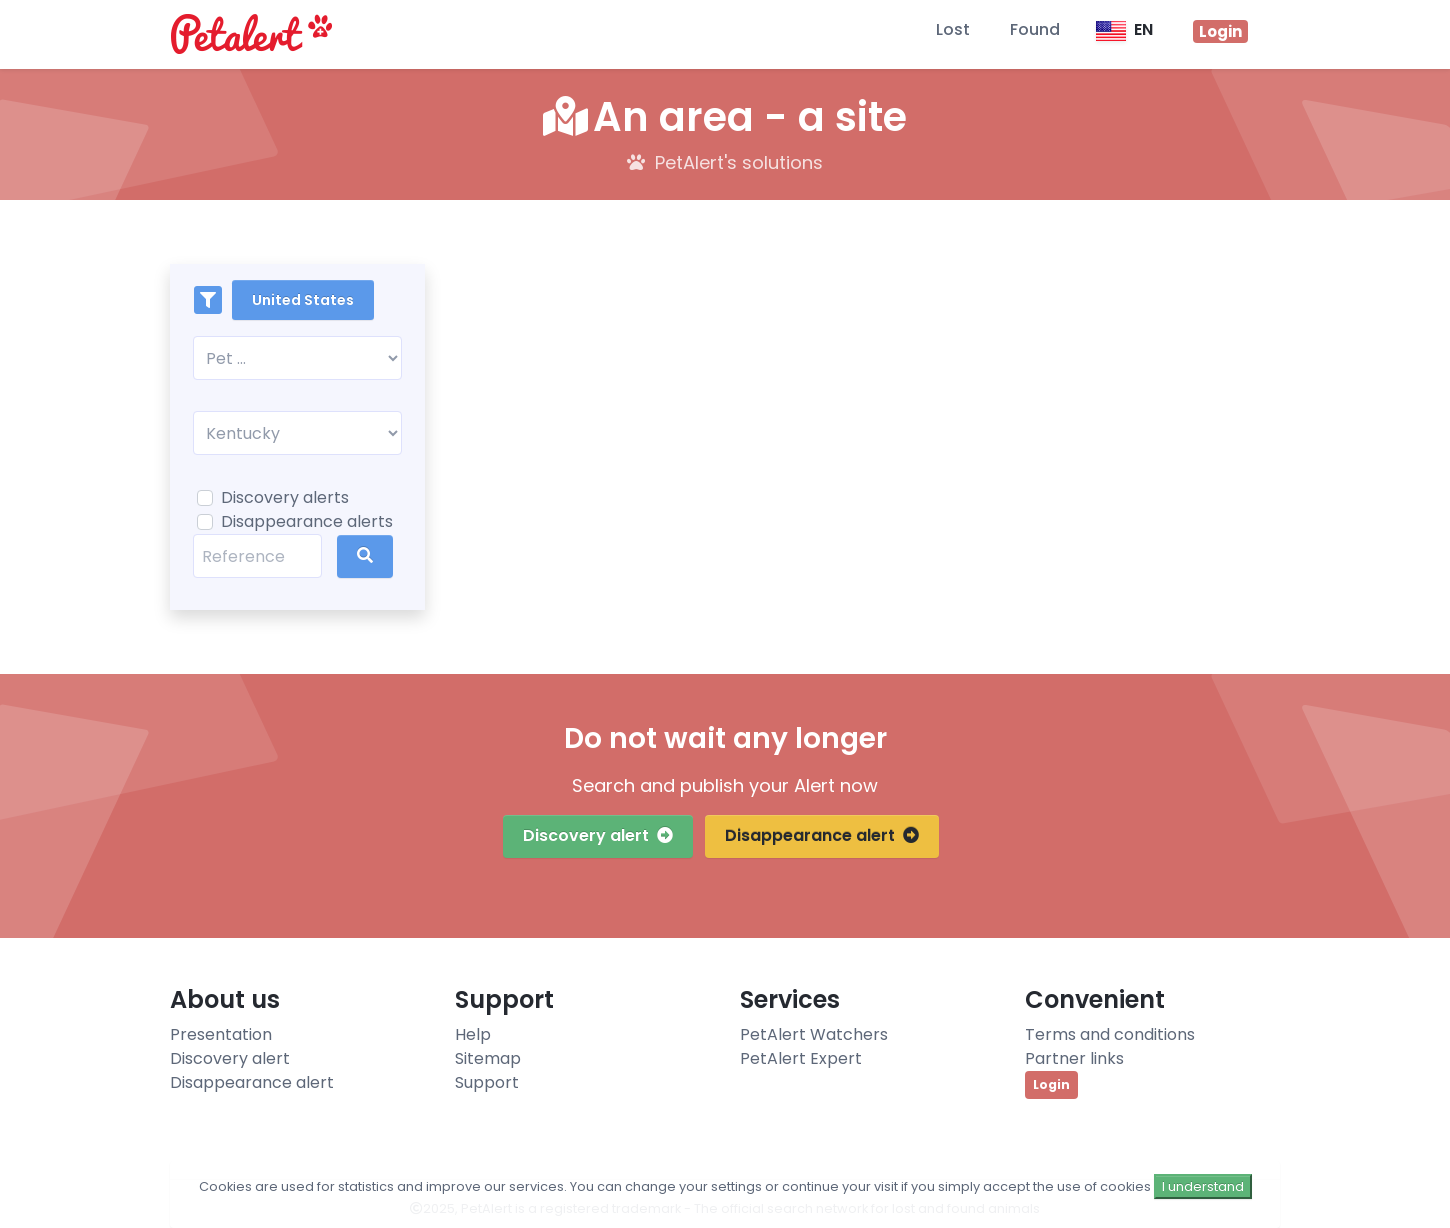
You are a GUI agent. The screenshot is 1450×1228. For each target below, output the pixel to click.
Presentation (221, 1034)
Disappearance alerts (307, 521)
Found (1035, 29)
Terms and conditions (1110, 1034)
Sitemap (488, 1058)
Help (473, 1034)
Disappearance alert (822, 835)
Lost (953, 29)
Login (1051, 1084)
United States (303, 300)
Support (487, 1082)
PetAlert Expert (801, 1058)
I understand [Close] (1203, 1186)
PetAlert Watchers (814, 1034)
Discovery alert (598, 835)
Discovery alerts (285, 497)
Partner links (1074, 1058)
